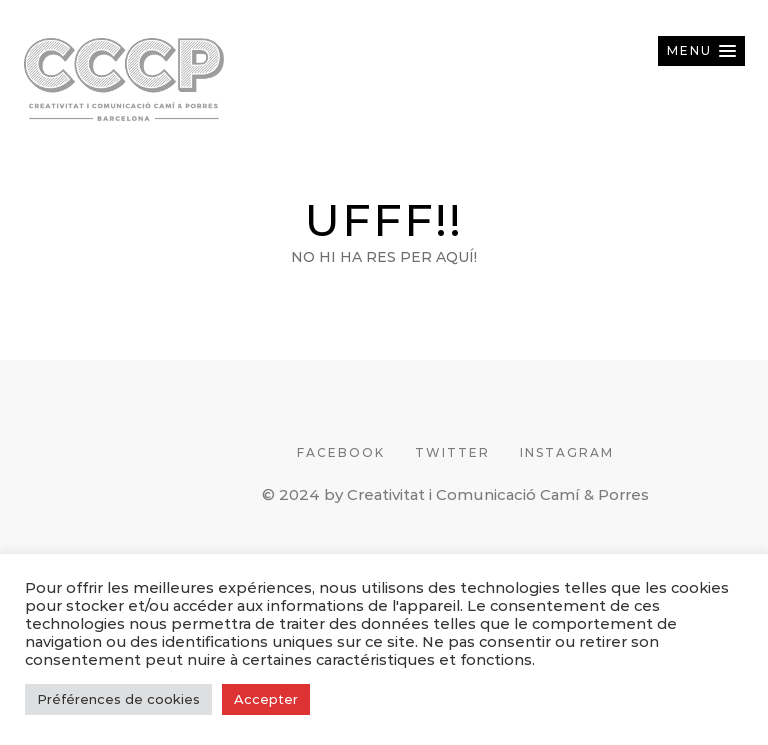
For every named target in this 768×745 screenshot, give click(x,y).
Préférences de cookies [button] (118, 699)
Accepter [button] (266, 699)
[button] (701, 51)
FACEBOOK (341, 452)
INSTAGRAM (567, 452)
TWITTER (452, 452)
